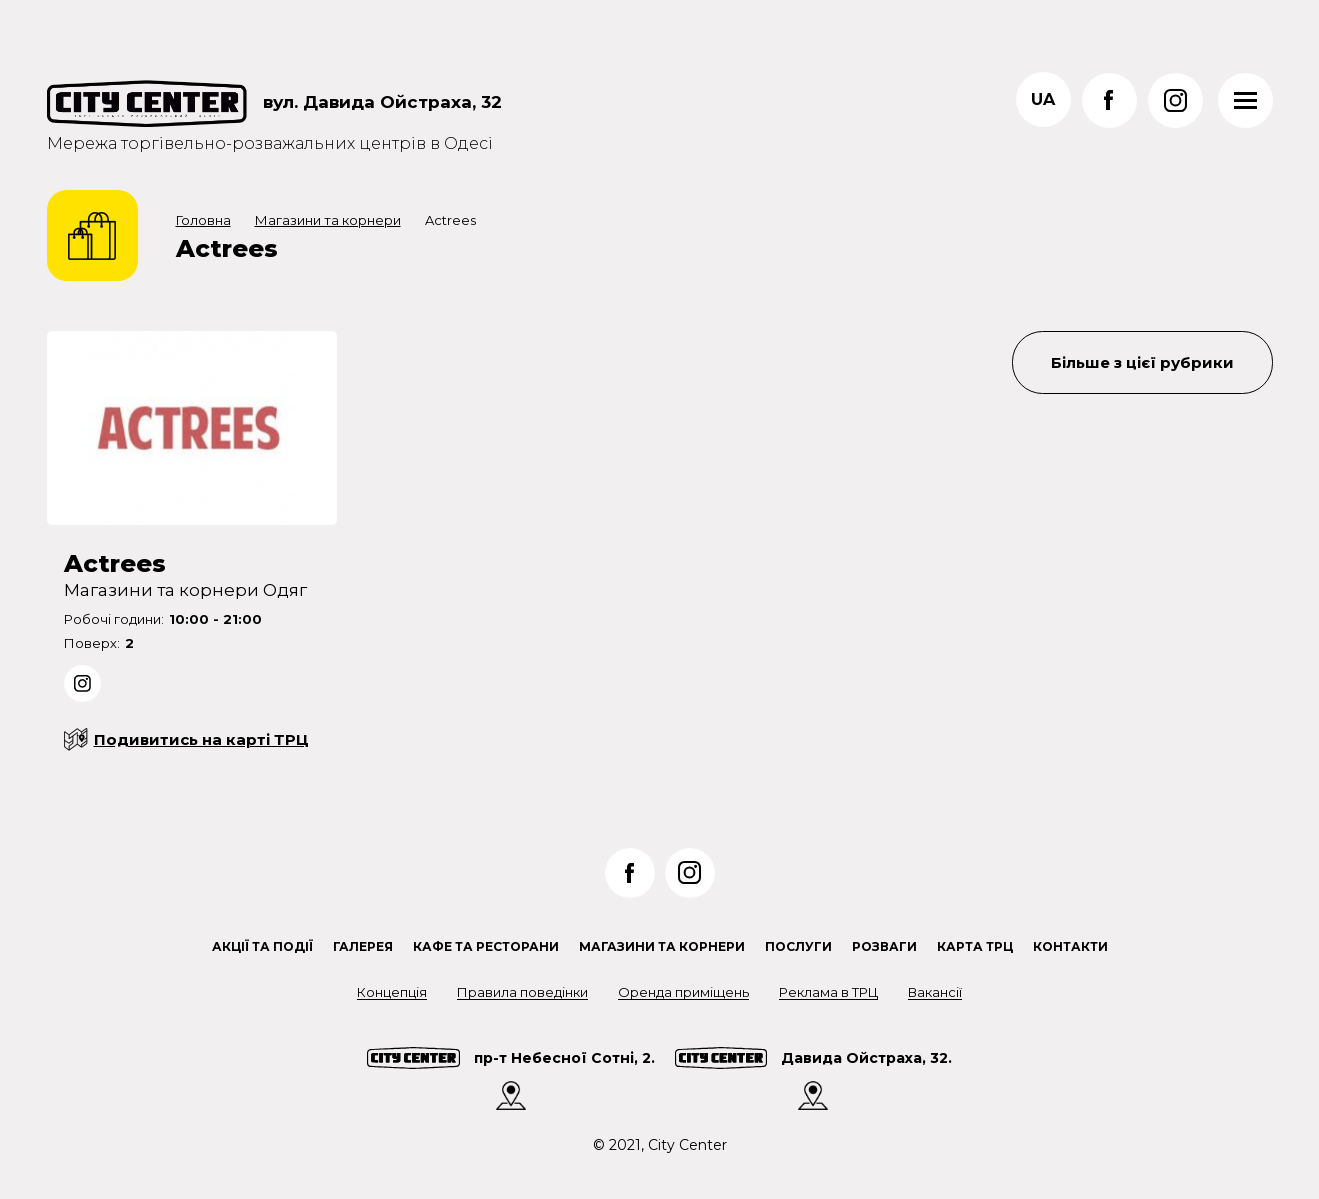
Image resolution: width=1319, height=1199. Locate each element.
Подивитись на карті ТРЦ (201, 739)
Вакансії (935, 992)
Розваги (884, 946)
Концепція (392, 992)
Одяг (285, 590)
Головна (203, 220)
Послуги (798, 946)
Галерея (363, 946)
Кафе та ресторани (486, 946)
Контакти (1070, 946)
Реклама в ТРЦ (828, 992)
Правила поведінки (522, 992)
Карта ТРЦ (975, 946)
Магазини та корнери (328, 220)
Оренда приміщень (683, 992)
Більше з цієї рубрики (1142, 362)
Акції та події (262, 946)
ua (1043, 99)
